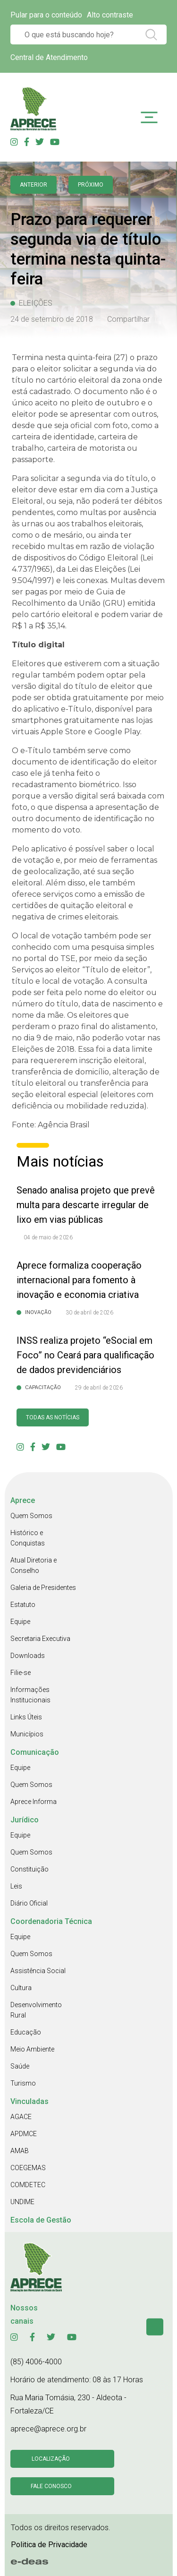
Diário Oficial (29, 1903)
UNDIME (22, 2202)
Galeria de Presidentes (43, 1587)
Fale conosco (51, 2486)
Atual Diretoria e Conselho (33, 1565)
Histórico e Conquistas (27, 1538)
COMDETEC (27, 2185)
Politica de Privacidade (49, 2544)
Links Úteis (26, 1717)
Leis (16, 1886)
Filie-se (20, 1672)
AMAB (19, 2151)
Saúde (19, 2066)
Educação (25, 2032)
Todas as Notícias (52, 1417)
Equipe (20, 1621)
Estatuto (22, 1604)
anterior (33, 184)
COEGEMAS (28, 2168)
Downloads (27, 1655)
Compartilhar (128, 319)
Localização (51, 2459)
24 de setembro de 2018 (51, 319)
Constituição (29, 1869)
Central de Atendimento (49, 57)
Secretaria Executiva (40, 1638)
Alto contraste (110, 14)
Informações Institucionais (30, 1695)
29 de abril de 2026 (99, 1387)
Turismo (23, 2083)
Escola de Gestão (40, 2219)
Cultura (21, 1988)
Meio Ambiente (32, 2049)
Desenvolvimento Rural (36, 2010)
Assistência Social (38, 1971)
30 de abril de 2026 (89, 1312)
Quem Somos (31, 1516)
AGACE (21, 2117)
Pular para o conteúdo (46, 14)
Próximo (90, 184)
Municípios (26, 1734)
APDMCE (23, 2134)
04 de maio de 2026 (48, 1237)
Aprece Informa (33, 1801)
